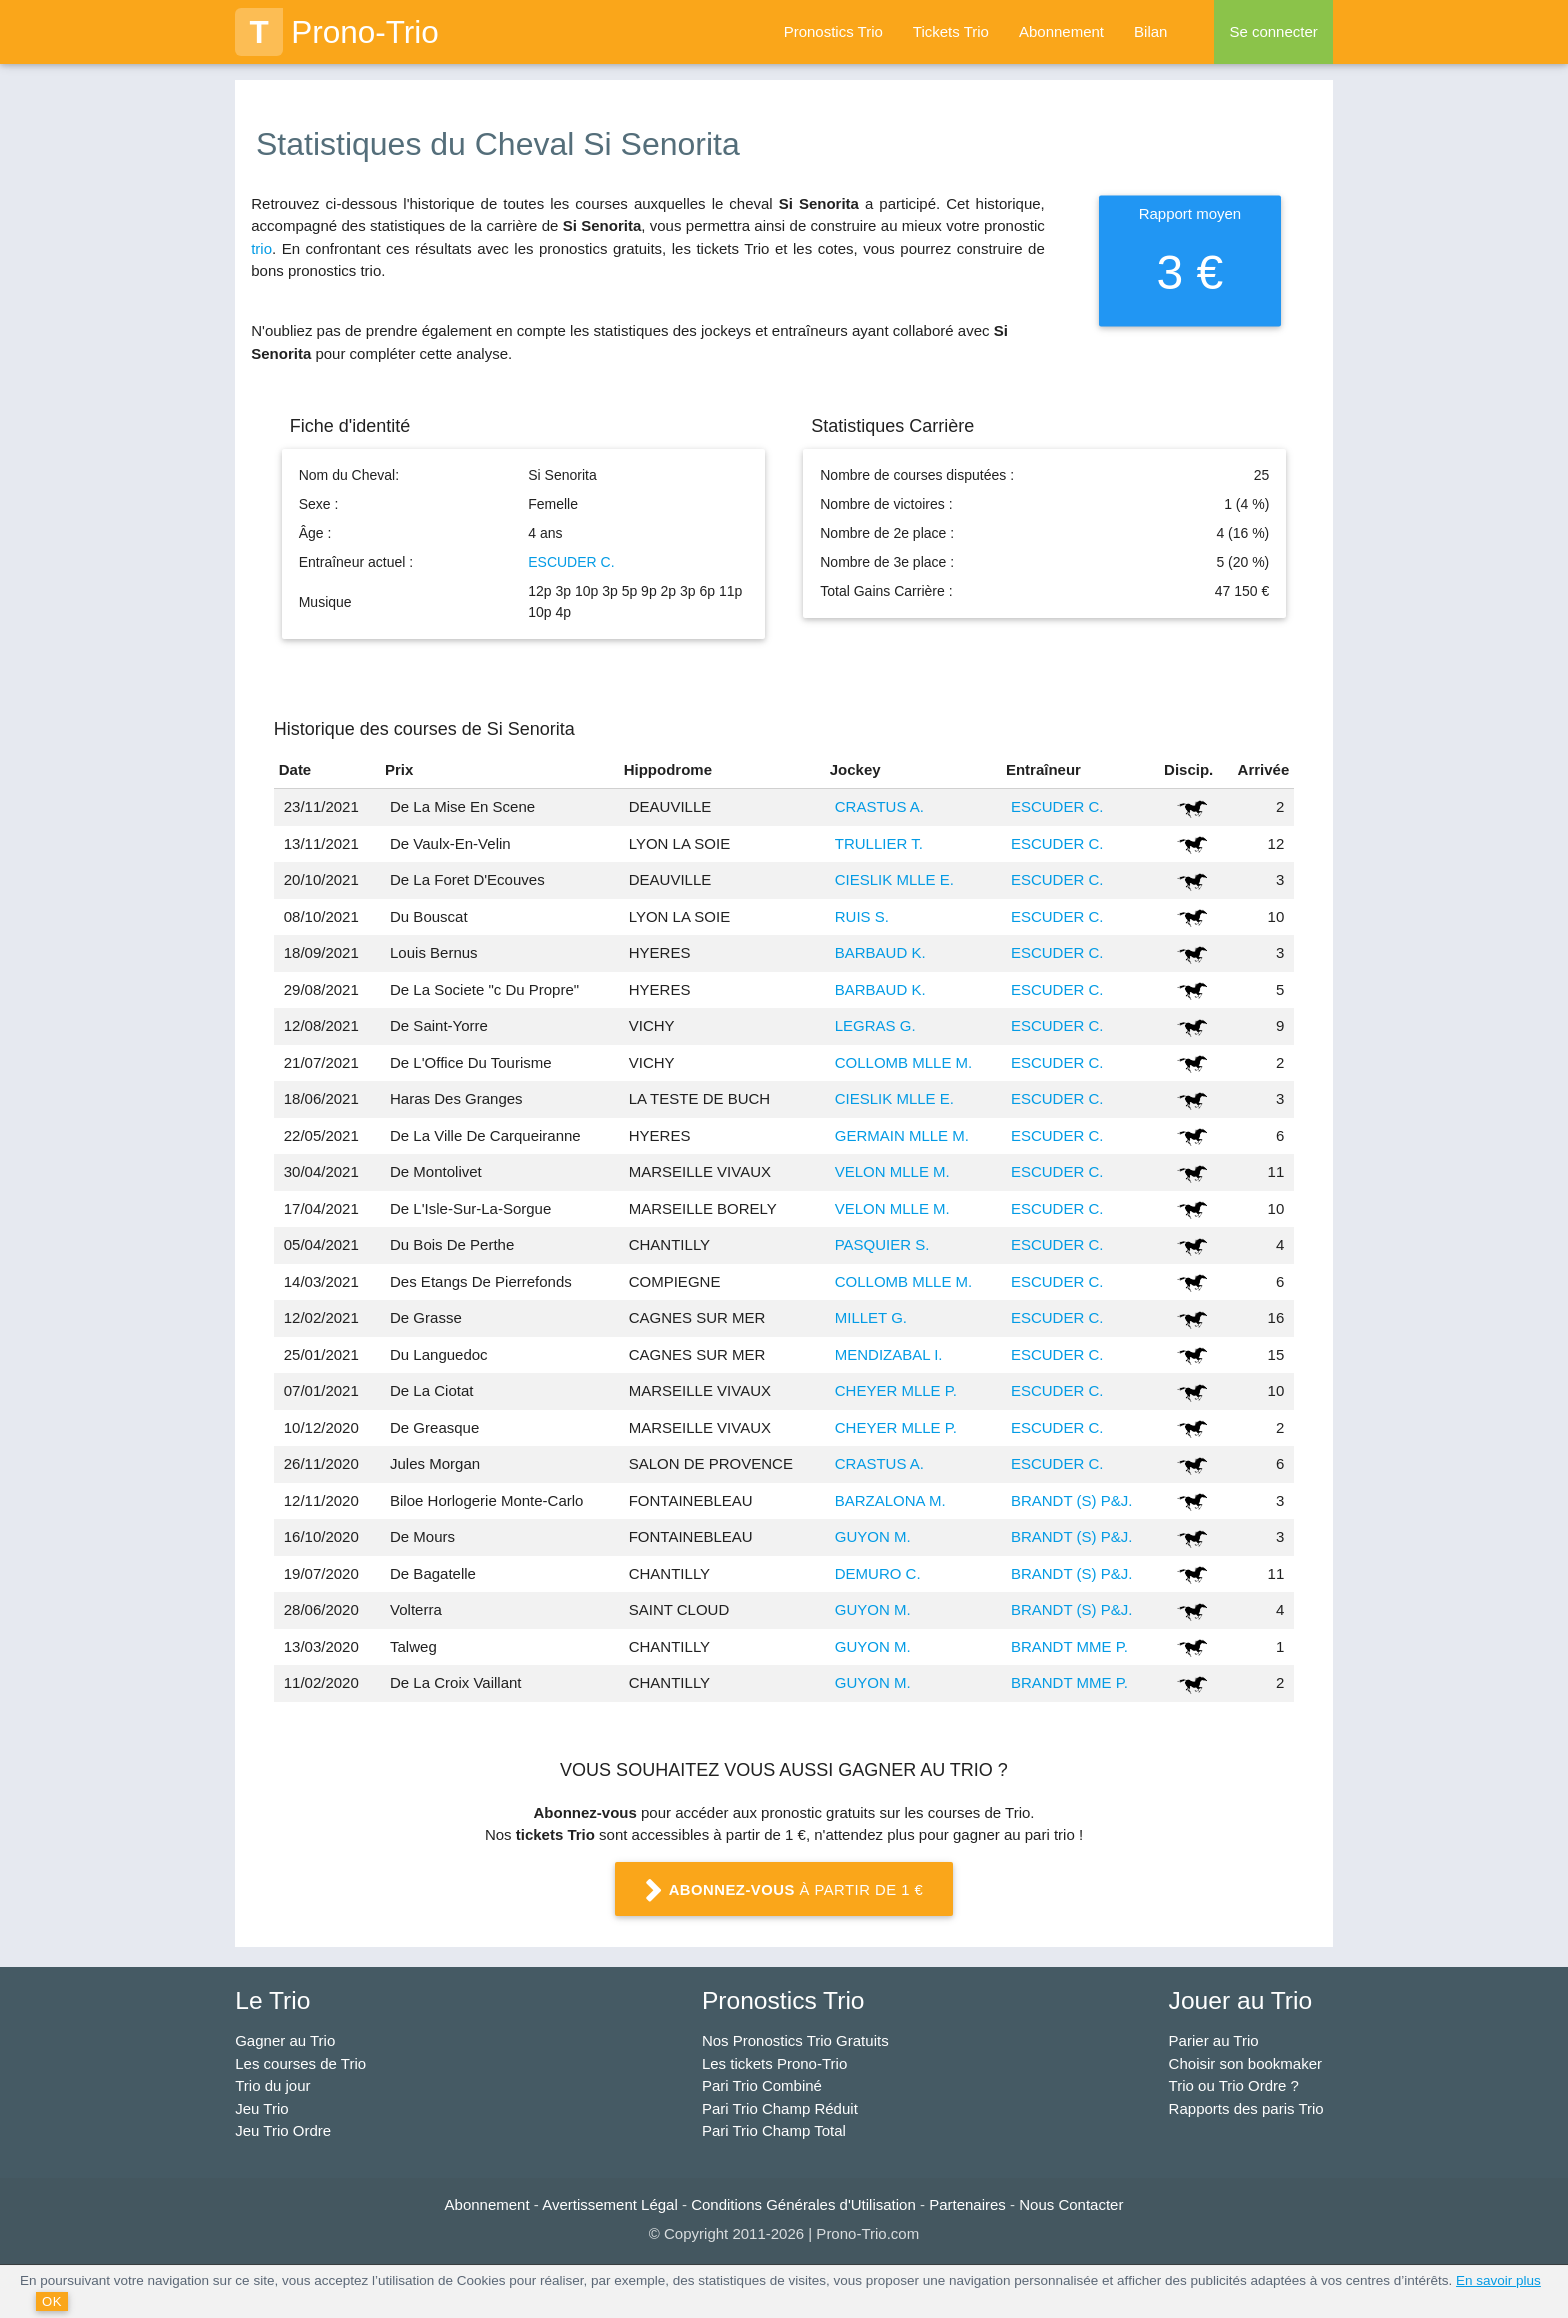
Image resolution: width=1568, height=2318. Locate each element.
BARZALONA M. (890, 1500)
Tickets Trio (951, 31)
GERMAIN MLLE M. (902, 1135)
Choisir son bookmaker (1245, 2063)
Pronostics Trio (833, 31)
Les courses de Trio (300, 2063)
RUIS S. (862, 916)
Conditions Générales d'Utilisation (803, 2204)
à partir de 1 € (784, 1891)
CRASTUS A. (879, 806)
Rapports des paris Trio (1246, 2108)
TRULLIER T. (879, 843)
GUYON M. (873, 1536)
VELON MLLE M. (892, 1171)
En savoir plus (1498, 2280)
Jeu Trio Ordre (283, 2130)
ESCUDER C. (571, 562)
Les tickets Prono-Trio (774, 2063)
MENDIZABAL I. (889, 1354)
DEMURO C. (878, 1573)
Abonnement (1061, 31)
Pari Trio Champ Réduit (780, 2108)
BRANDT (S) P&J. (1071, 1500)
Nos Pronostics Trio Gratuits (795, 2040)
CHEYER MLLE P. (896, 1390)
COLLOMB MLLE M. (904, 1062)
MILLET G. (871, 1317)
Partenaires (967, 2204)
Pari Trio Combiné (762, 2085)
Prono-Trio (337, 32)
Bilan (1150, 31)
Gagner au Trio (285, 2040)
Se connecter (1273, 31)
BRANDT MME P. (1069, 1646)
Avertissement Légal (610, 2204)
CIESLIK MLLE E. (894, 879)
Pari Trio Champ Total (774, 2130)
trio (261, 248)
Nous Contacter (1071, 2204)
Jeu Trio (261, 2108)
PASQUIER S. (882, 1244)
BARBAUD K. (880, 952)
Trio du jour (272, 2085)
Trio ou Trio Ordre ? (1234, 2085)
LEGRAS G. (875, 1025)
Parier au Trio (1214, 2040)
